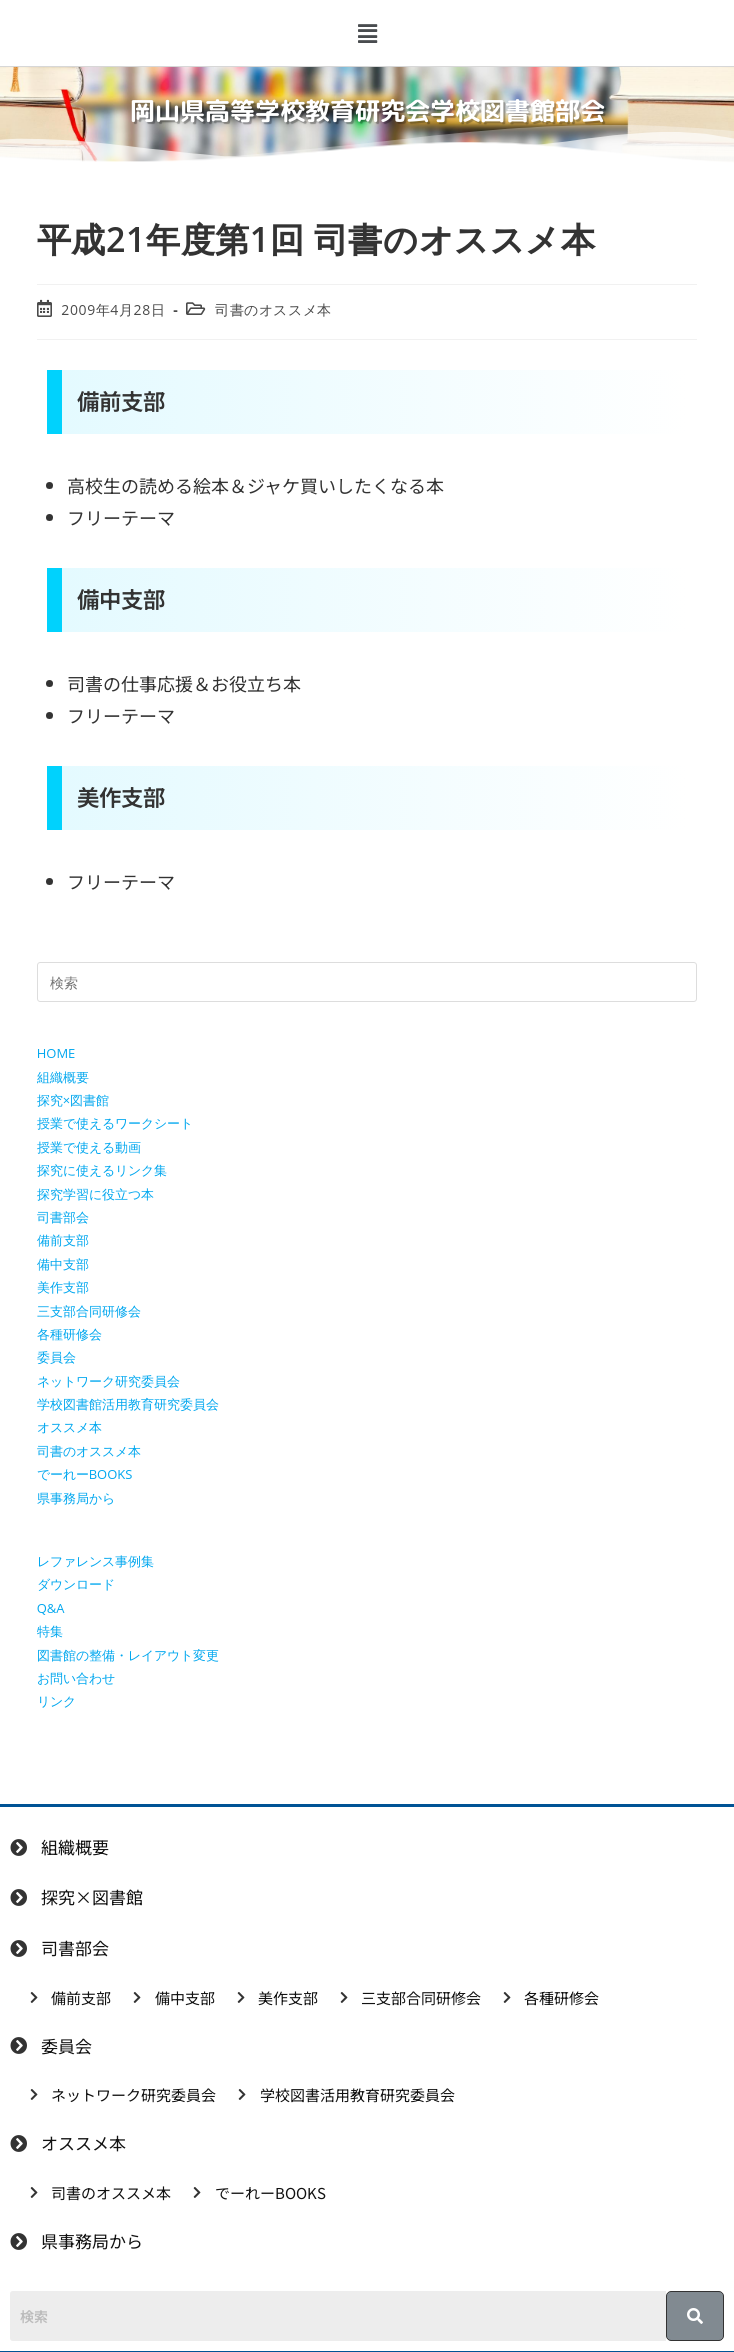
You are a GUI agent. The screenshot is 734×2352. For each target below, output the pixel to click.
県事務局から (76, 1498)
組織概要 (63, 1077)
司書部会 (63, 1217)
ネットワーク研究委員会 (108, 1381)
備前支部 (63, 1240)
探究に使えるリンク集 (102, 1170)
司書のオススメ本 (273, 309)
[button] (367, 33)
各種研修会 (69, 1334)
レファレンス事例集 (95, 1561)
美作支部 (63, 1287)
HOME (56, 1053)
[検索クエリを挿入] (367, 982)
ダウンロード (76, 1584)
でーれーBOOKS (85, 1474)
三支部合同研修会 (89, 1311)
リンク (56, 1701)
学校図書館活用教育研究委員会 (128, 1404)
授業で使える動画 (89, 1147)
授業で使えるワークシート (115, 1123)
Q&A (51, 1608)
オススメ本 (69, 1427)
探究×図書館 (73, 1100)
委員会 (56, 1357)
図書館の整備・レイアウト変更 (128, 1655)
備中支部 (63, 1264)
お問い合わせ (76, 1678)
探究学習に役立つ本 (95, 1194)
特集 (50, 1631)
